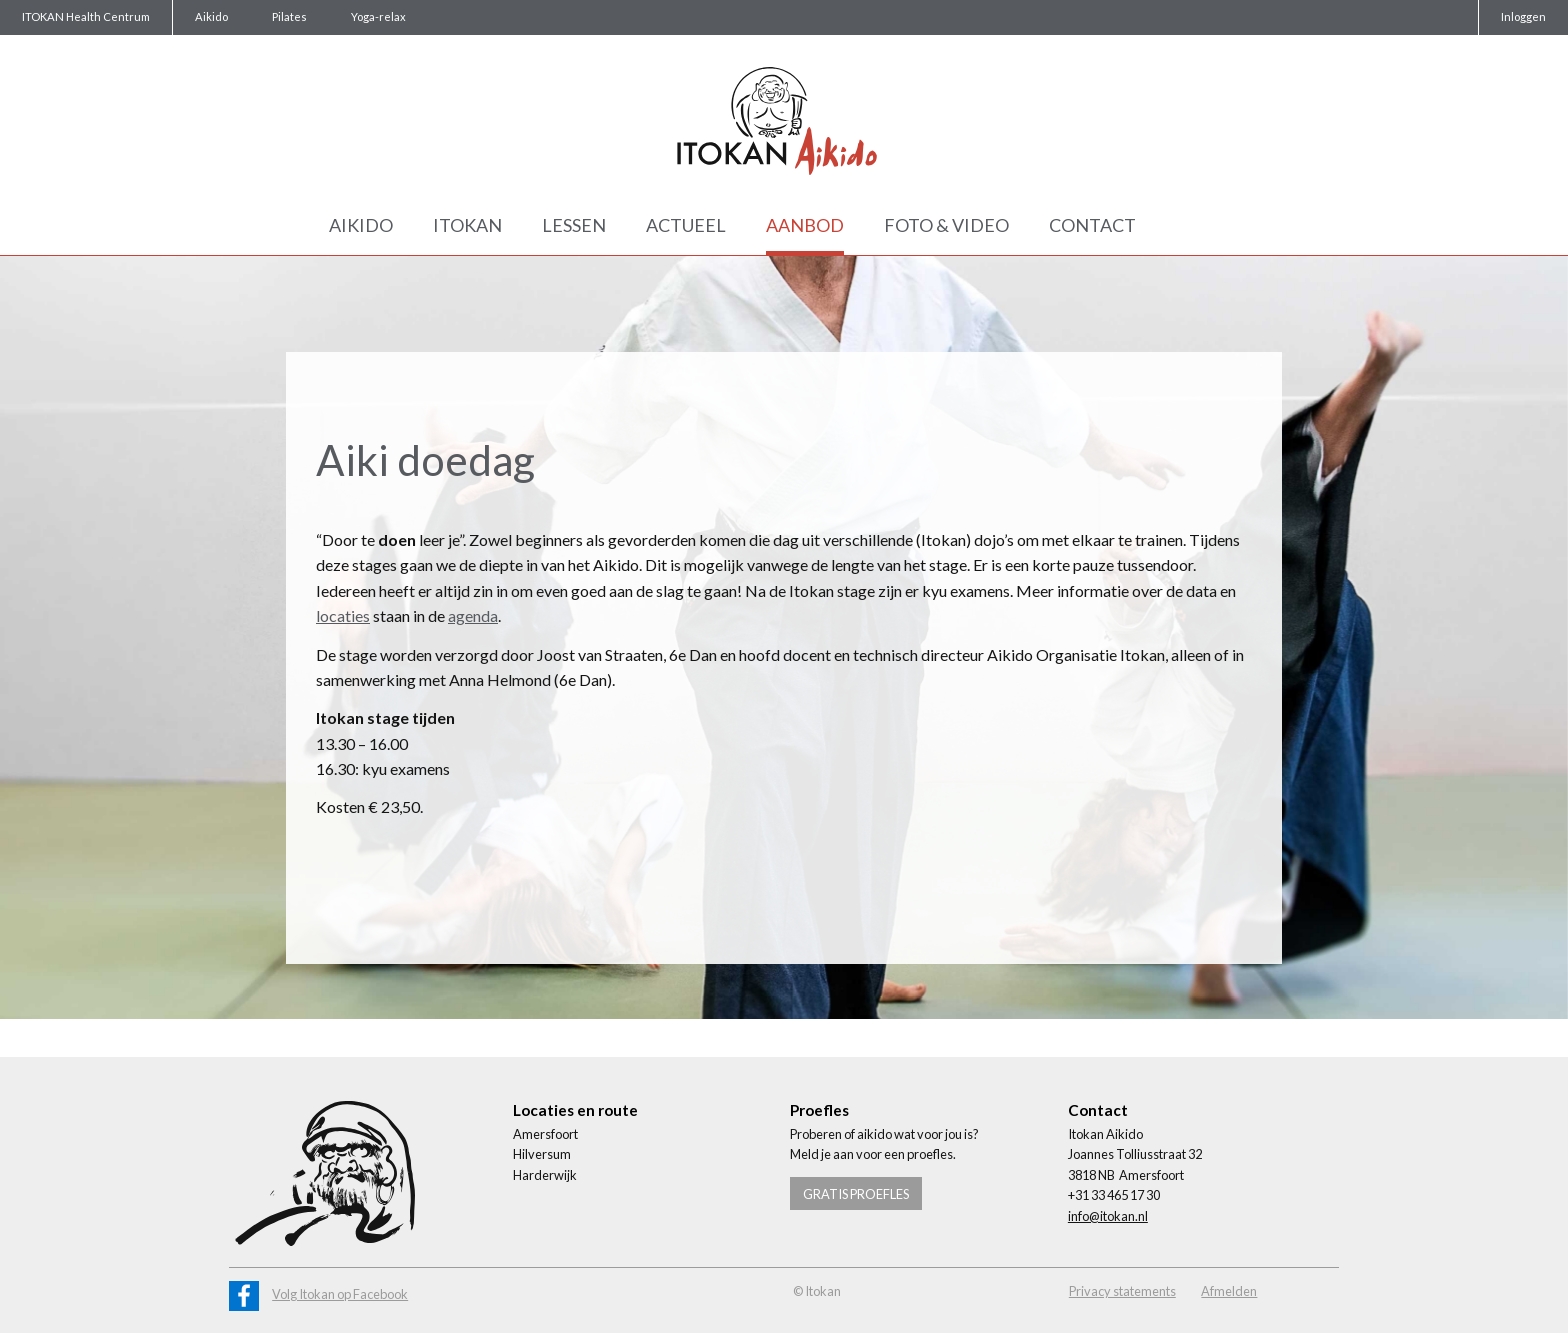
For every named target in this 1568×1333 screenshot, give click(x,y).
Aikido (211, 16)
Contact (1092, 225)
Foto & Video (946, 225)
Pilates (289, 16)
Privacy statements (1122, 1291)
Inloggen (1523, 16)
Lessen (574, 225)
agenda (473, 615)
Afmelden (1229, 1291)
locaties (343, 615)
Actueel (686, 225)
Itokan (467, 225)
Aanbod (805, 225)
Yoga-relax (378, 16)
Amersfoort (545, 1134)
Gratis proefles (856, 1194)
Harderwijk (545, 1175)
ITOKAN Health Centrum (86, 16)
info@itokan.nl (1108, 1216)
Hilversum (542, 1154)
